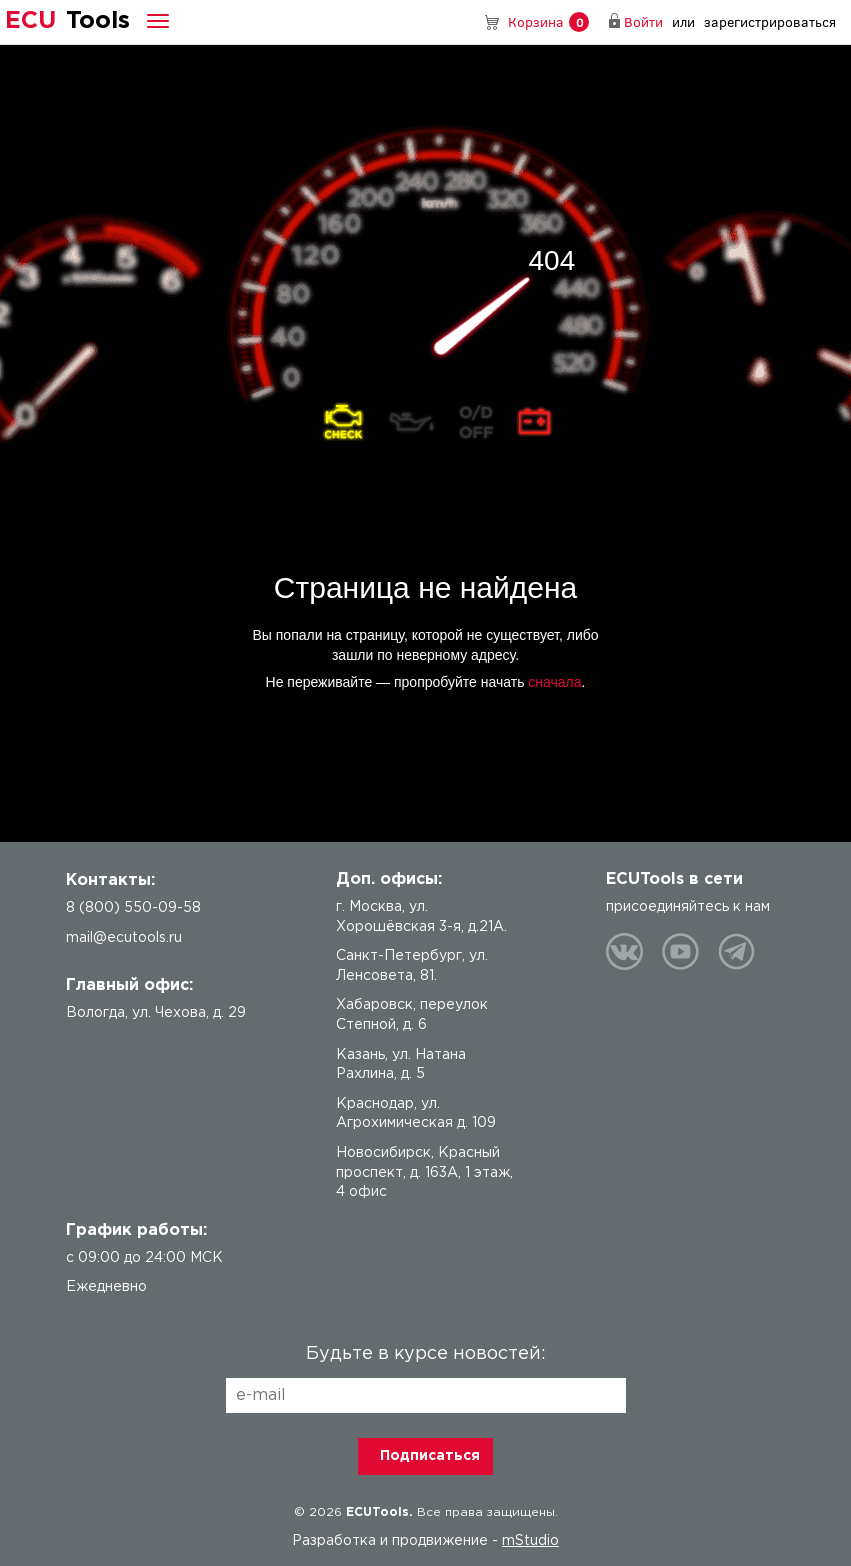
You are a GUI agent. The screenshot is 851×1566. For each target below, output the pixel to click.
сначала (554, 682)
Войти (643, 21)
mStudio (530, 1541)
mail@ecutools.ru (124, 938)
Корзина (548, 22)
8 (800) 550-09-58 (463, 22)
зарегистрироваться (770, 21)
